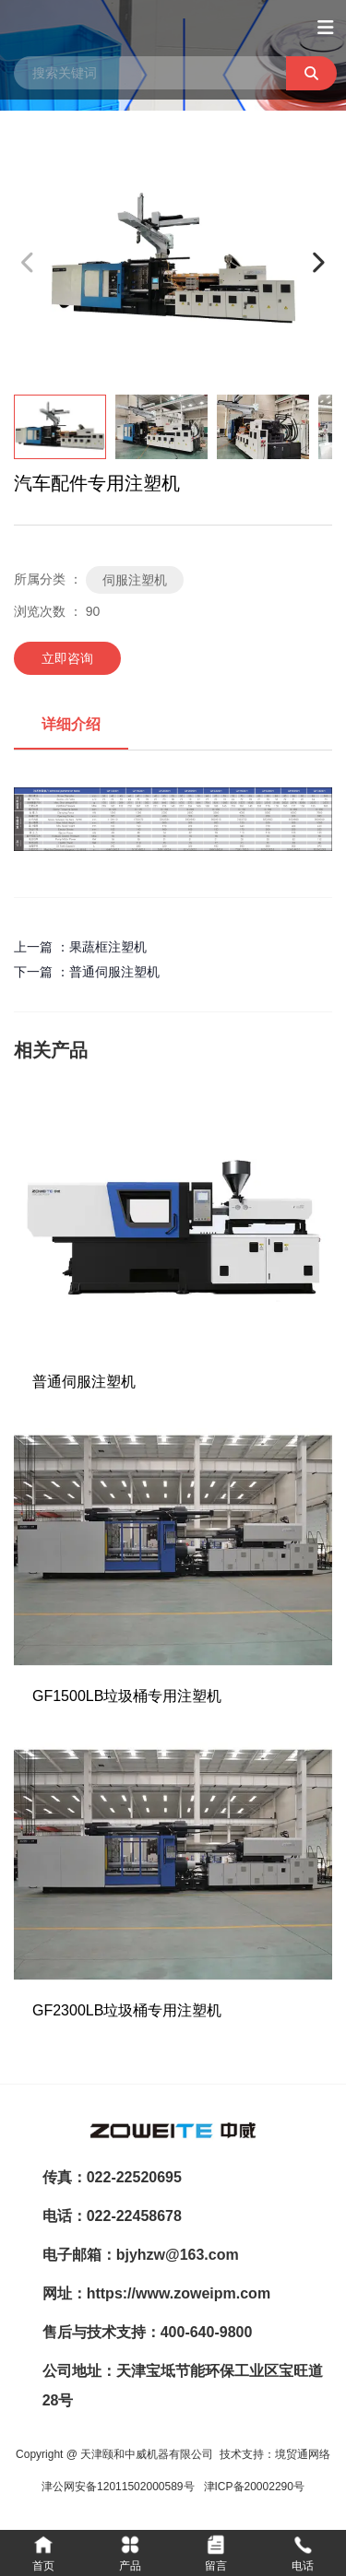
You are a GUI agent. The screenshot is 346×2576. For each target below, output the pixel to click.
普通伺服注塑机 (114, 971)
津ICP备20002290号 (254, 2486)
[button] (318, 262)
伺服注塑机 (134, 580)
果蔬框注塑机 (108, 946)
